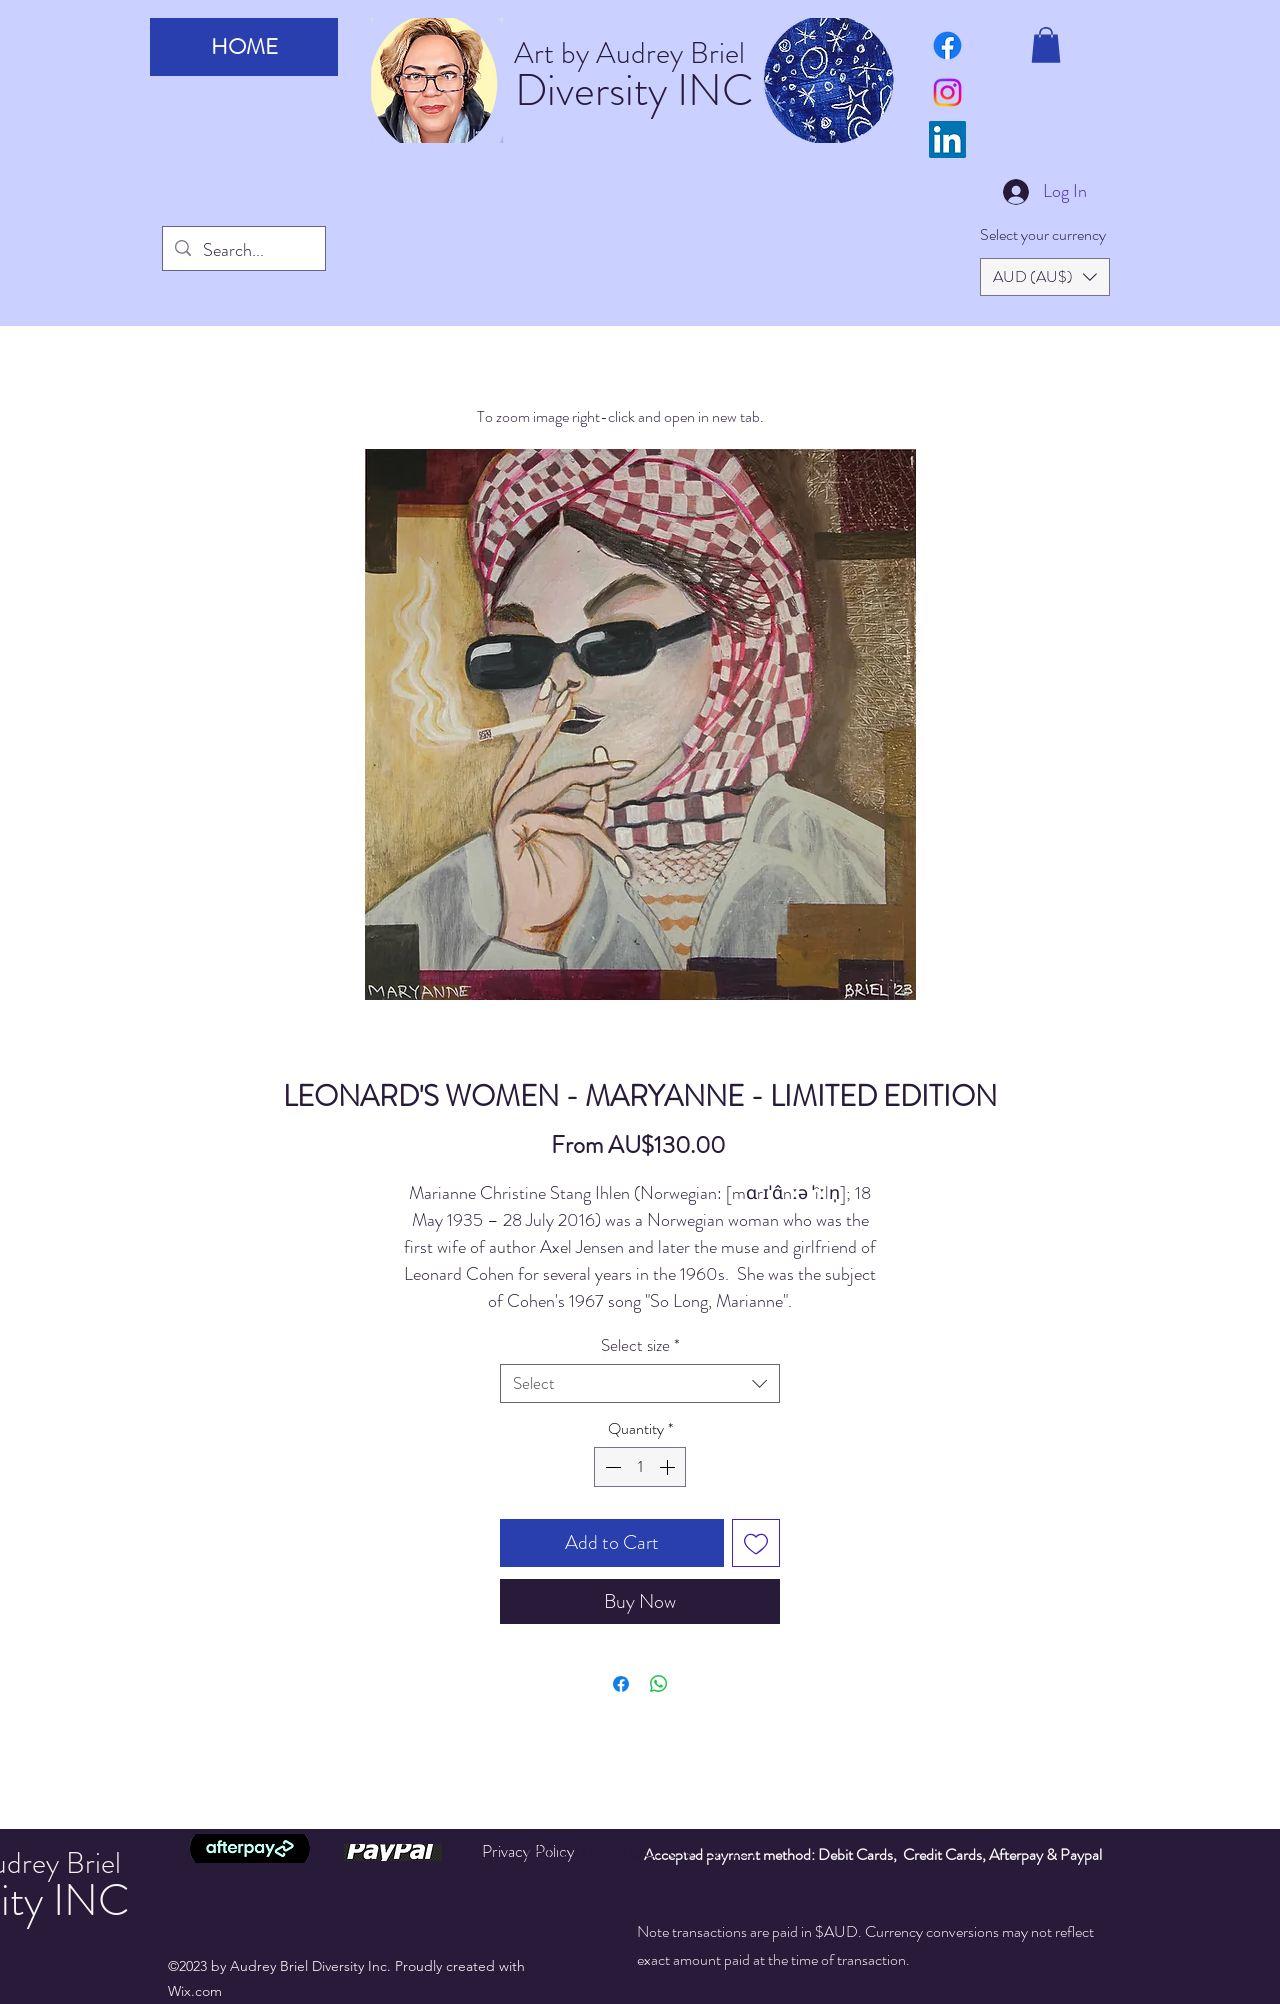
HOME (244, 46)
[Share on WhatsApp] (659, 1684)
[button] (1046, 45)
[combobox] (640, 1383)
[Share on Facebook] (621, 1684)
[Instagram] (947, 92)
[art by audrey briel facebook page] (947, 45)
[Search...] (243, 251)
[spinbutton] (640, 1467)
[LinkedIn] (947, 139)
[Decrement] (611, 1467)
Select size (640, 1345)
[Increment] (669, 1467)
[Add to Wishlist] (756, 1543)
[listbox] (1045, 277)
